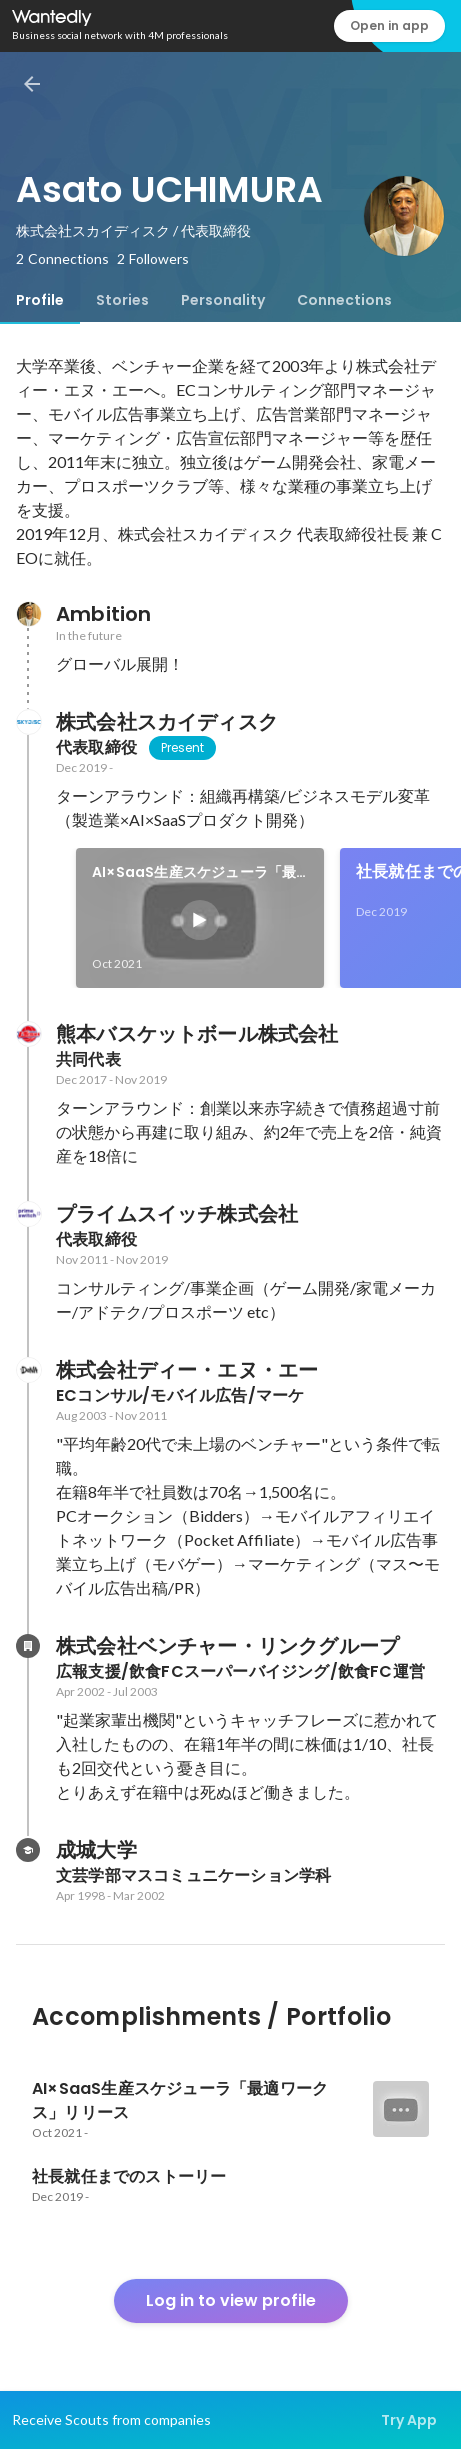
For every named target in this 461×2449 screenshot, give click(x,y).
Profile (40, 300)
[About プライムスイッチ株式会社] (28, 1214)
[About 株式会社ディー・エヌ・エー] (28, 1370)
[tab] (40, 300)
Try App (409, 2420)
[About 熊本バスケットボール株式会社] (28, 1034)
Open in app (389, 25)
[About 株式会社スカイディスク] (28, 722)
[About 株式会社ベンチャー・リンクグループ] (28, 1646)
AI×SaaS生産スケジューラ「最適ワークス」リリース (194, 873)
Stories (122, 300)
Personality (223, 300)
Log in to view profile (231, 2300)
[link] (200, 918)
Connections (344, 300)
